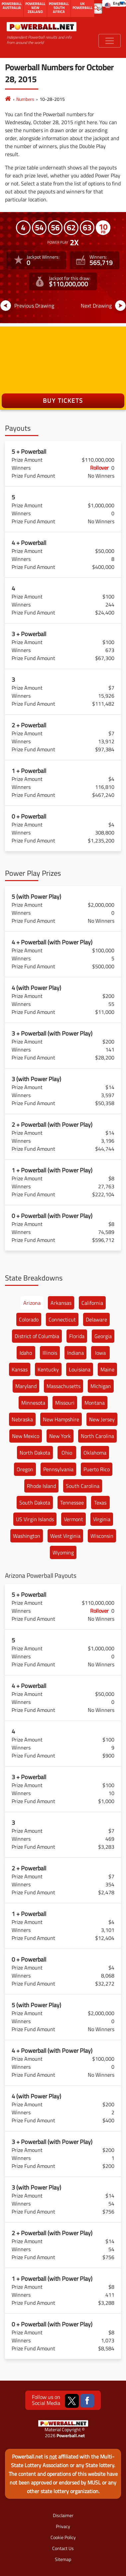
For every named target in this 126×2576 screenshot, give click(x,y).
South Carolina (82, 1486)
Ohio (67, 1453)
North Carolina (97, 1436)
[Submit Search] (96, 7)
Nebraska (22, 1419)
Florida (76, 1336)
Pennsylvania (58, 1469)
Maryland (26, 1386)
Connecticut (62, 1319)
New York (60, 1436)
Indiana (75, 1353)
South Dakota (34, 1503)
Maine (107, 1369)
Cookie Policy (63, 2537)
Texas (100, 1503)
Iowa (100, 1353)
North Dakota (35, 1453)
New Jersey (102, 1419)
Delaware (96, 1319)
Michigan (100, 1386)
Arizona (32, 1303)
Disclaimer (63, 2515)
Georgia (103, 1336)
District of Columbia (37, 1336)
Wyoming (63, 1552)
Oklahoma (94, 1453)
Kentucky (48, 1369)
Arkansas (61, 1303)
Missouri (64, 1403)
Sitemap (63, 2559)
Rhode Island (41, 1486)
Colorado (29, 1319)
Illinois (50, 1353)
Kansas (20, 1369)
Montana (94, 1403)
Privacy (63, 2526)
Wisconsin (101, 1536)
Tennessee (72, 1503)
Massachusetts (63, 1386)
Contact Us (63, 2548)
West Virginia (65, 1536)
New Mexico (25, 1436)
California (92, 1303)
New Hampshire (61, 1419)
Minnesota (33, 1403)
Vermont (73, 1519)
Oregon (25, 1469)
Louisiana (79, 1369)
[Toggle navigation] (109, 41)
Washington (26, 1536)
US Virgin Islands (35, 1519)
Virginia (101, 1519)
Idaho (26, 1353)
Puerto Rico (96, 1469)
